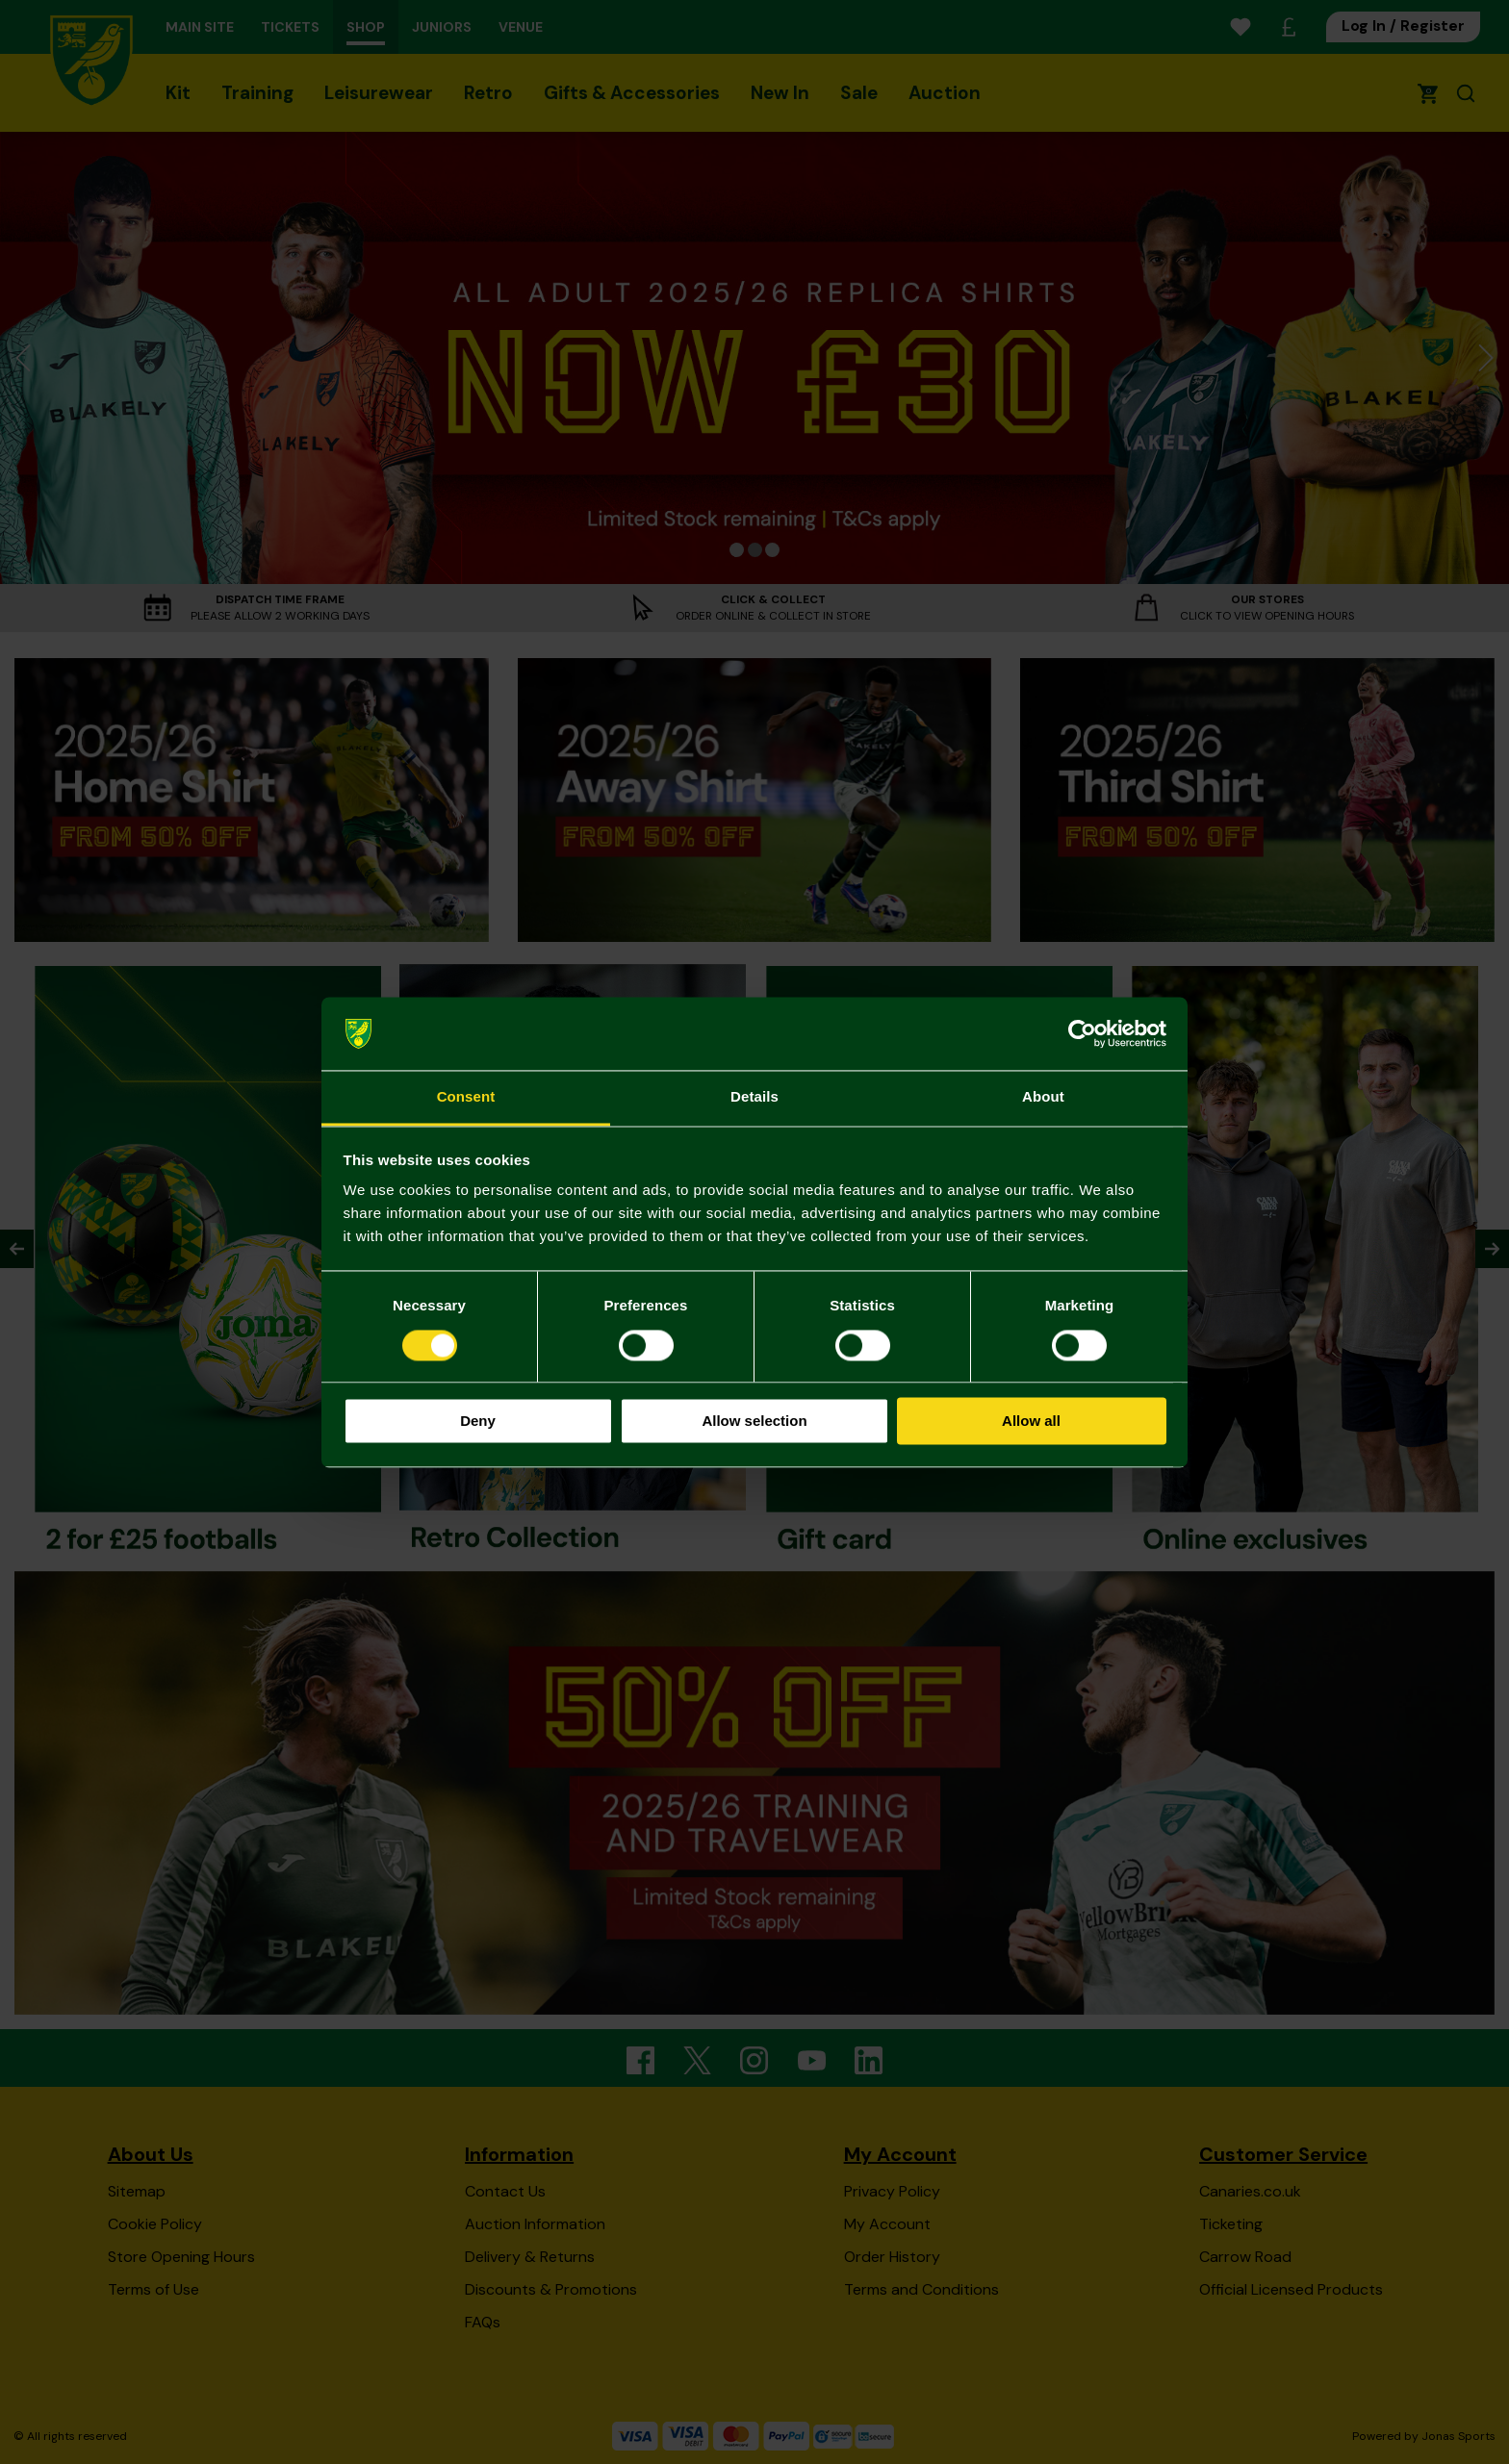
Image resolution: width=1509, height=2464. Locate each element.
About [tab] (1043, 1097)
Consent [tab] (466, 1097)
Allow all (1031, 1421)
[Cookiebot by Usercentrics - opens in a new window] (1082, 1033)
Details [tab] (754, 1097)
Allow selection (754, 1421)
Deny (478, 1421)
